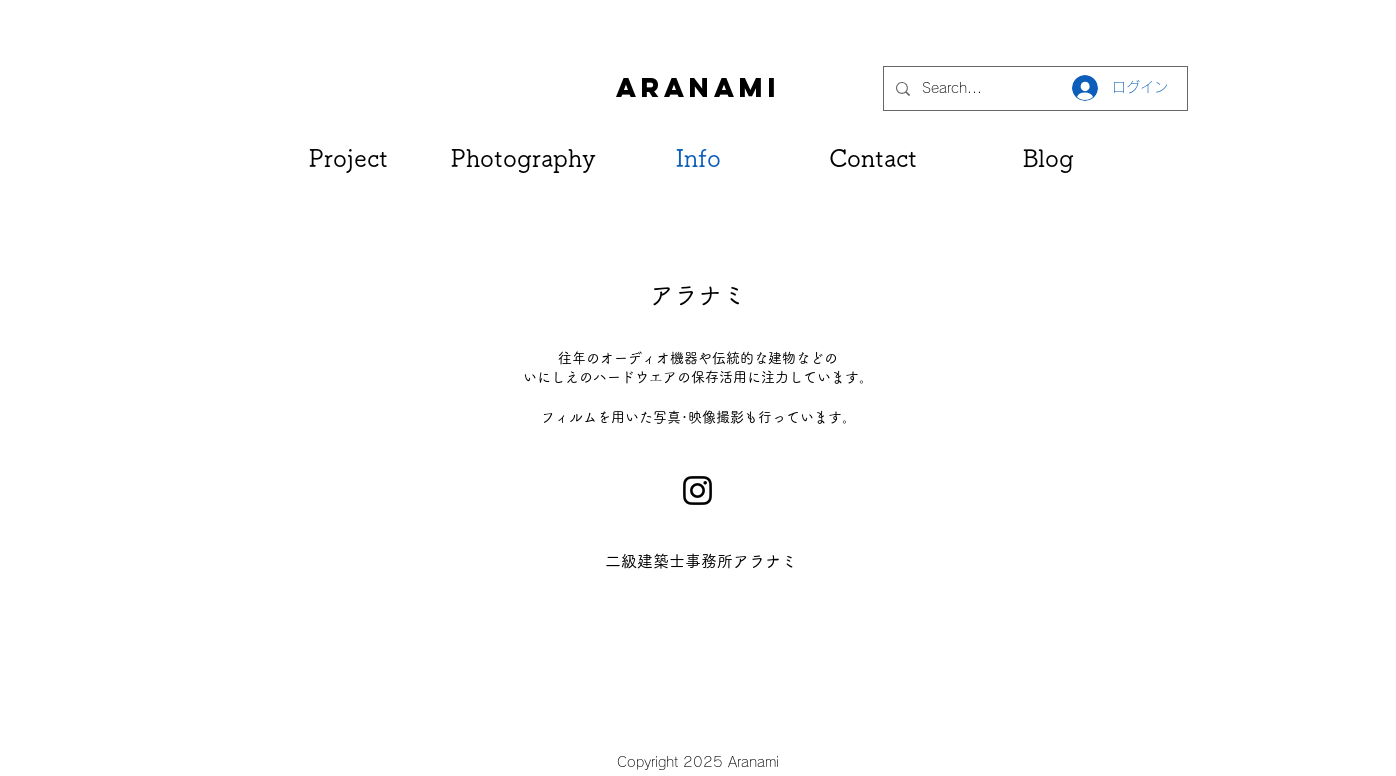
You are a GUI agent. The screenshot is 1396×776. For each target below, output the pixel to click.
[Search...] (1033, 88)
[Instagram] (697, 490)
